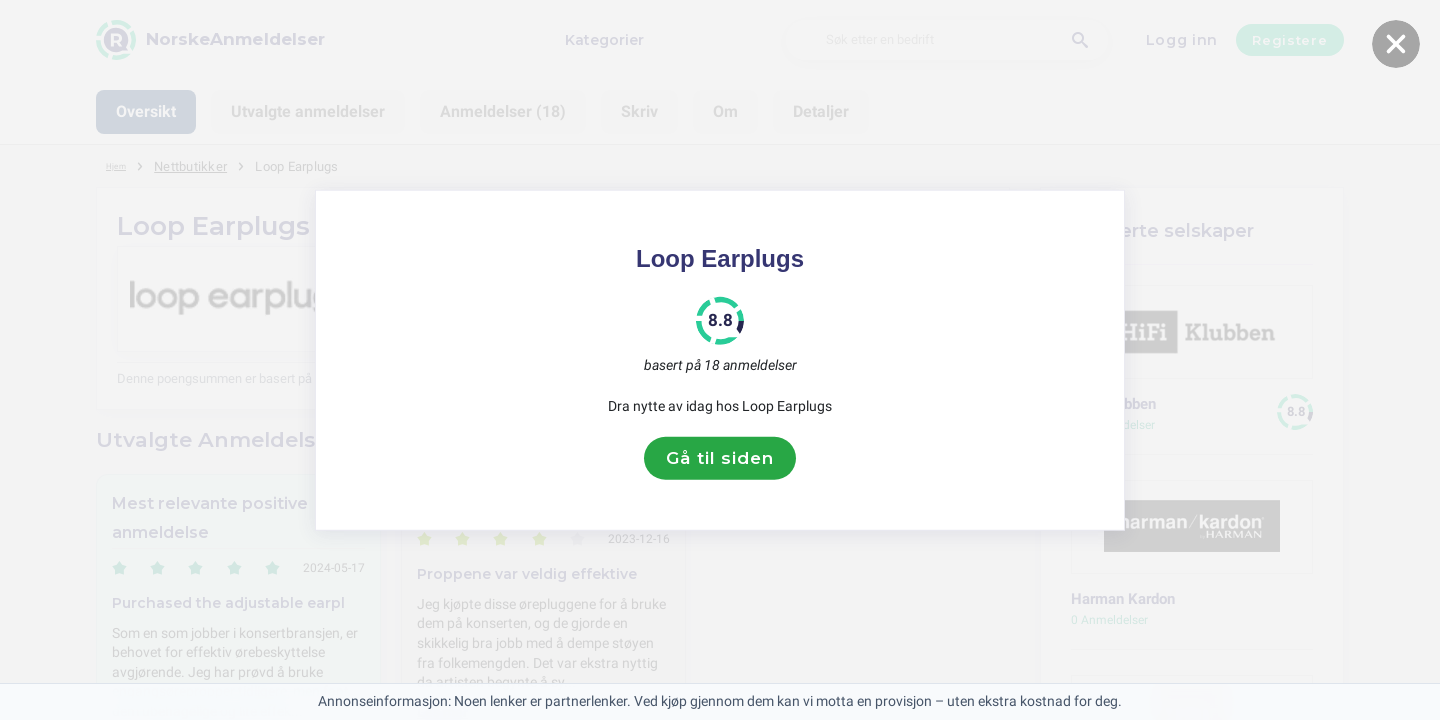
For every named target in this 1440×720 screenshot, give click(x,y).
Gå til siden (719, 458)
